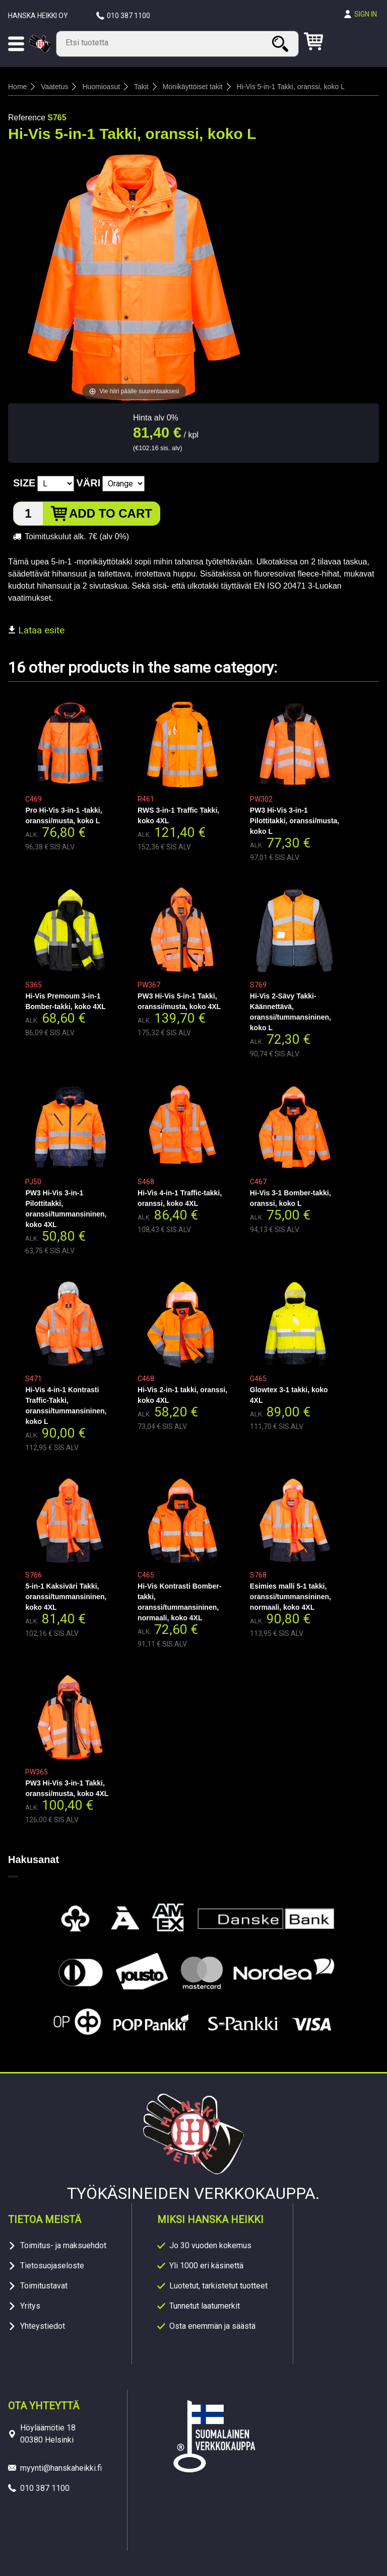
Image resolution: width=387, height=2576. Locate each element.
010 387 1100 (128, 16)
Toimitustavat (44, 2286)
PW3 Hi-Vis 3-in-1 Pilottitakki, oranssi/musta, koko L (294, 820)
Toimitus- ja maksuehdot (63, 2245)
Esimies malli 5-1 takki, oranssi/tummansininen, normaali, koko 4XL (290, 1596)
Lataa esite (36, 630)
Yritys (30, 2306)
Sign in (365, 14)
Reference (26, 117)
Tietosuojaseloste (52, 2265)
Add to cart (110, 513)
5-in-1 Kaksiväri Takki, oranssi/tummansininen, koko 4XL (65, 1596)
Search (281, 43)
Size (24, 482)
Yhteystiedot (42, 2326)
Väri (88, 482)
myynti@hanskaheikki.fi (61, 2468)
